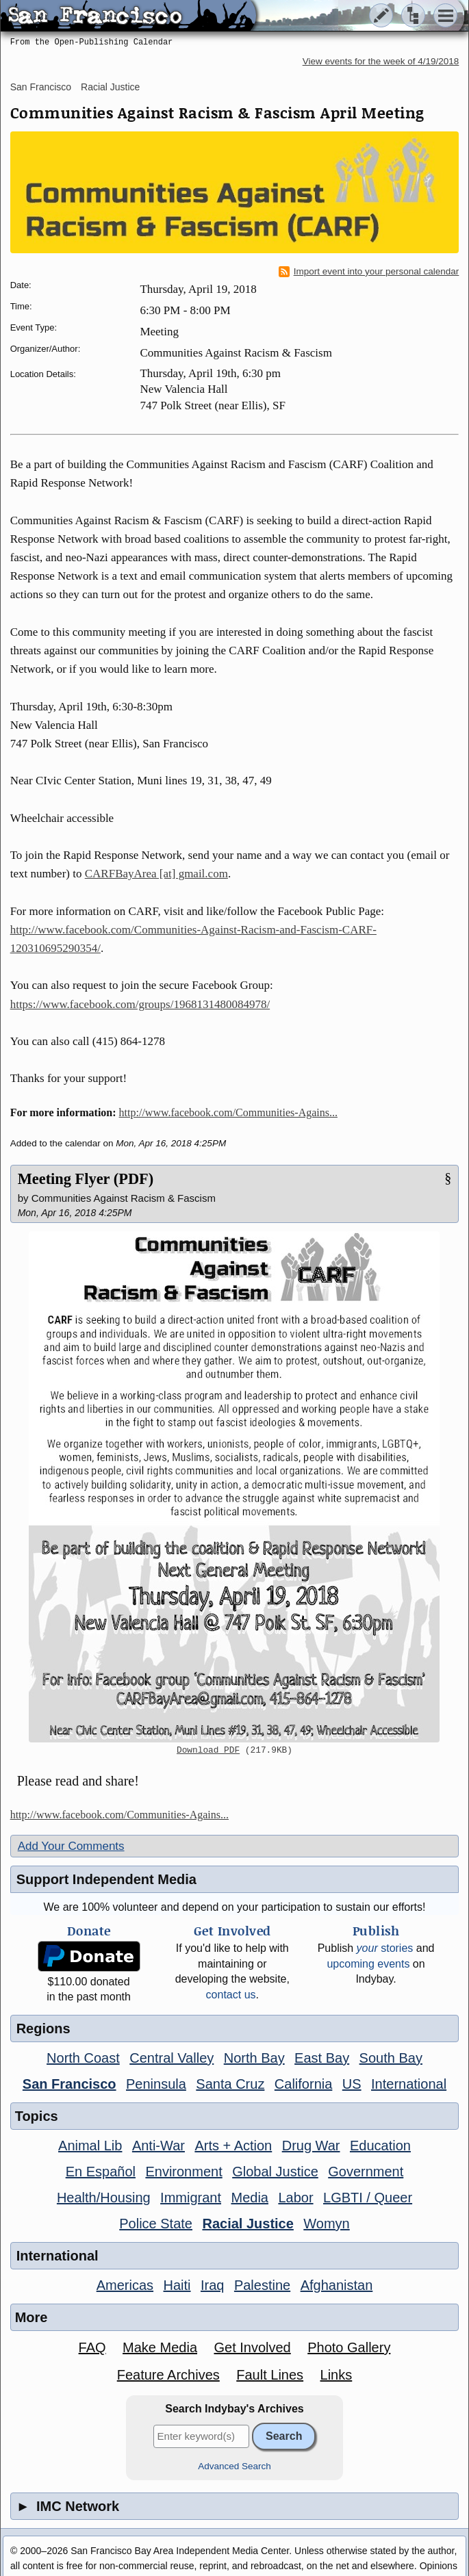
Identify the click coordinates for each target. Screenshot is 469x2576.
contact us (231, 1994)
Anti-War (158, 2145)
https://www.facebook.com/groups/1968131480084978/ (140, 1004)
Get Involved (252, 2347)
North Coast (83, 2057)
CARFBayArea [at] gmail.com (156, 873)
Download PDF (208, 1750)
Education (380, 2145)
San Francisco (40, 86)
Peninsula (156, 2083)
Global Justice (275, 2171)
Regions (43, 2028)
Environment (183, 2171)
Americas (125, 2285)
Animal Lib (90, 2145)
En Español (101, 2171)
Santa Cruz (230, 2083)
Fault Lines (269, 2374)
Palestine (262, 2285)
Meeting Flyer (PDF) (86, 1178)
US (352, 2083)
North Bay (254, 2057)
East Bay (321, 2057)
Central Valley (171, 2057)
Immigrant (190, 2197)
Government (365, 2171)
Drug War (311, 2145)
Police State (155, 2223)
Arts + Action (233, 2145)
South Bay (390, 2057)
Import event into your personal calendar (369, 271)
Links (336, 2374)
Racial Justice (110, 86)
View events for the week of (381, 61)
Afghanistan (337, 2285)
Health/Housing (104, 2197)
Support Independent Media (106, 1879)
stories (385, 1948)
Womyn (326, 2223)
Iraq (212, 2285)
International (408, 2083)
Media (249, 2197)
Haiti (177, 2285)
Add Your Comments (71, 1846)
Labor (295, 2197)
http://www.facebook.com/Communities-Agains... (228, 1112)
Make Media (160, 2347)
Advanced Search (234, 2466)
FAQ (92, 2347)
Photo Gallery (348, 2347)
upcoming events (368, 1964)
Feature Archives (168, 2374)
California (303, 2083)
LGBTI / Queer (367, 2197)
